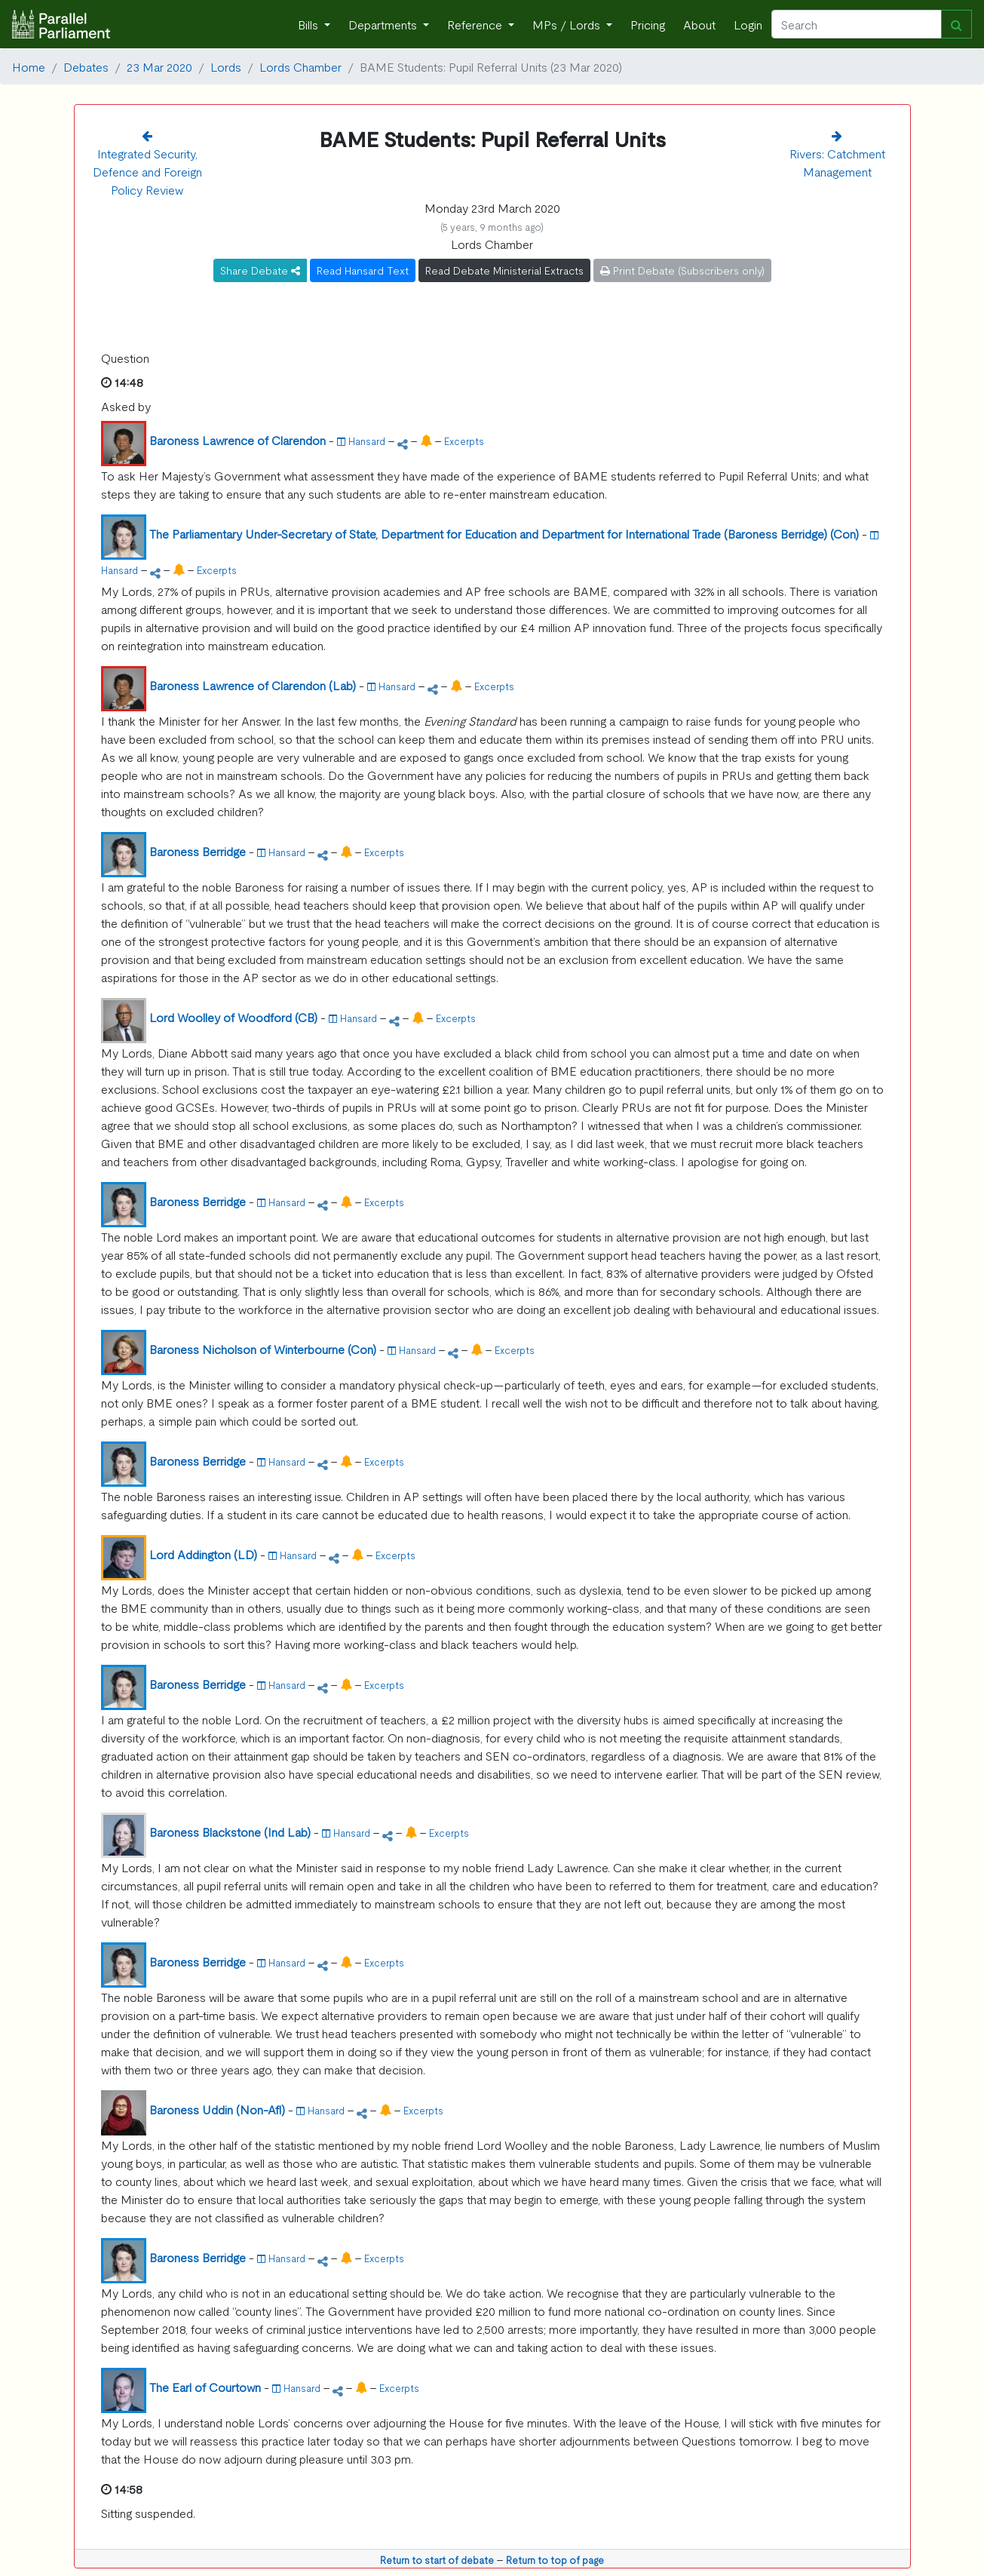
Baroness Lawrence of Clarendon (237, 439)
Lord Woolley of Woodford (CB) (233, 1017)
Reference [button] (476, 24)
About (699, 24)
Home (28, 66)
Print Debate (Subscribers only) (682, 270)
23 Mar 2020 (159, 66)
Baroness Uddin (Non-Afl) (217, 2109)
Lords (225, 66)
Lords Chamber (300, 66)
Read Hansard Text (363, 270)
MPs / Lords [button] (567, 24)
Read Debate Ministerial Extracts (504, 270)
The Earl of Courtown (205, 2386)
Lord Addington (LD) (203, 1554)
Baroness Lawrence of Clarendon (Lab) (252, 685)
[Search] (856, 24)
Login (748, 24)
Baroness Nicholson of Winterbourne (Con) (262, 1348)
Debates (86, 66)
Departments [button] (384, 24)
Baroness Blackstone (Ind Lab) (230, 1831)
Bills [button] (309, 24)
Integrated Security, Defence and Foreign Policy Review (147, 171)
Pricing (647, 24)
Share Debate (260, 270)
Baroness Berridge (197, 851)
